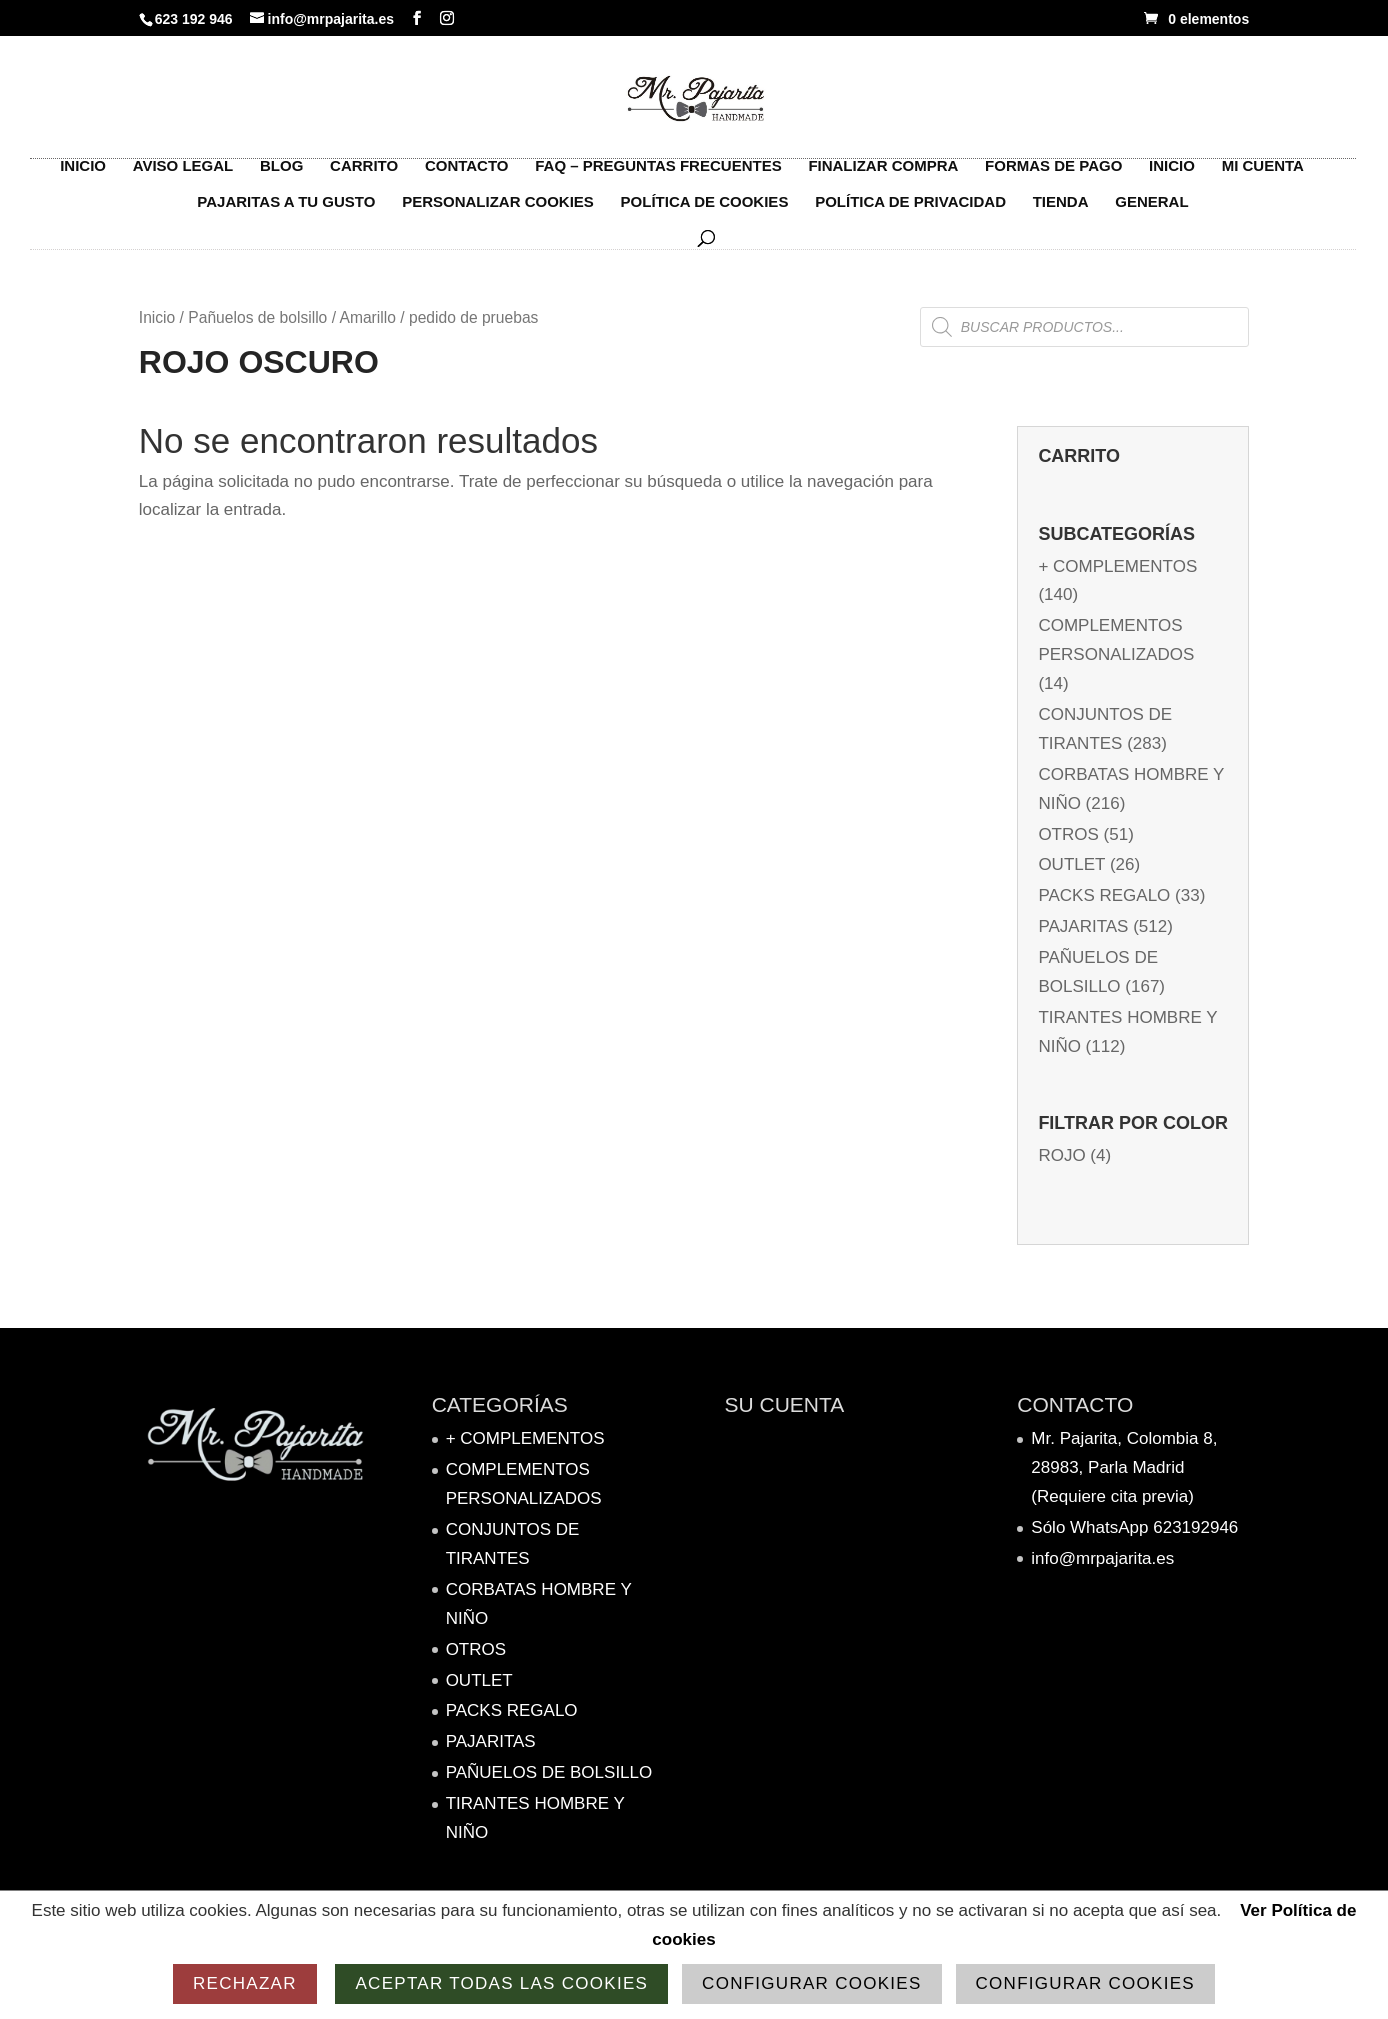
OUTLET (1071, 864)
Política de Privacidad (910, 212)
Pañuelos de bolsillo (257, 317)
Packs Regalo (1104, 895)
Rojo (1061, 1155)
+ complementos (1117, 566)
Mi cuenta (1263, 176)
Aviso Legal (183, 176)
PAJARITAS (1083, 926)
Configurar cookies (811, 1983)
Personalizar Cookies (498, 212)
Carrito (364, 176)
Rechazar (245, 1983)
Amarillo (367, 317)
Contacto (467, 176)
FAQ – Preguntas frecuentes (658, 176)
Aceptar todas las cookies (501, 1983)
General (1151, 212)
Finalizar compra (883, 176)
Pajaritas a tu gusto (286, 212)
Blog (281, 176)
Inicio (83, 176)
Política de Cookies (705, 212)
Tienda (1061, 212)
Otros (1068, 834)
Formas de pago (1053, 176)
